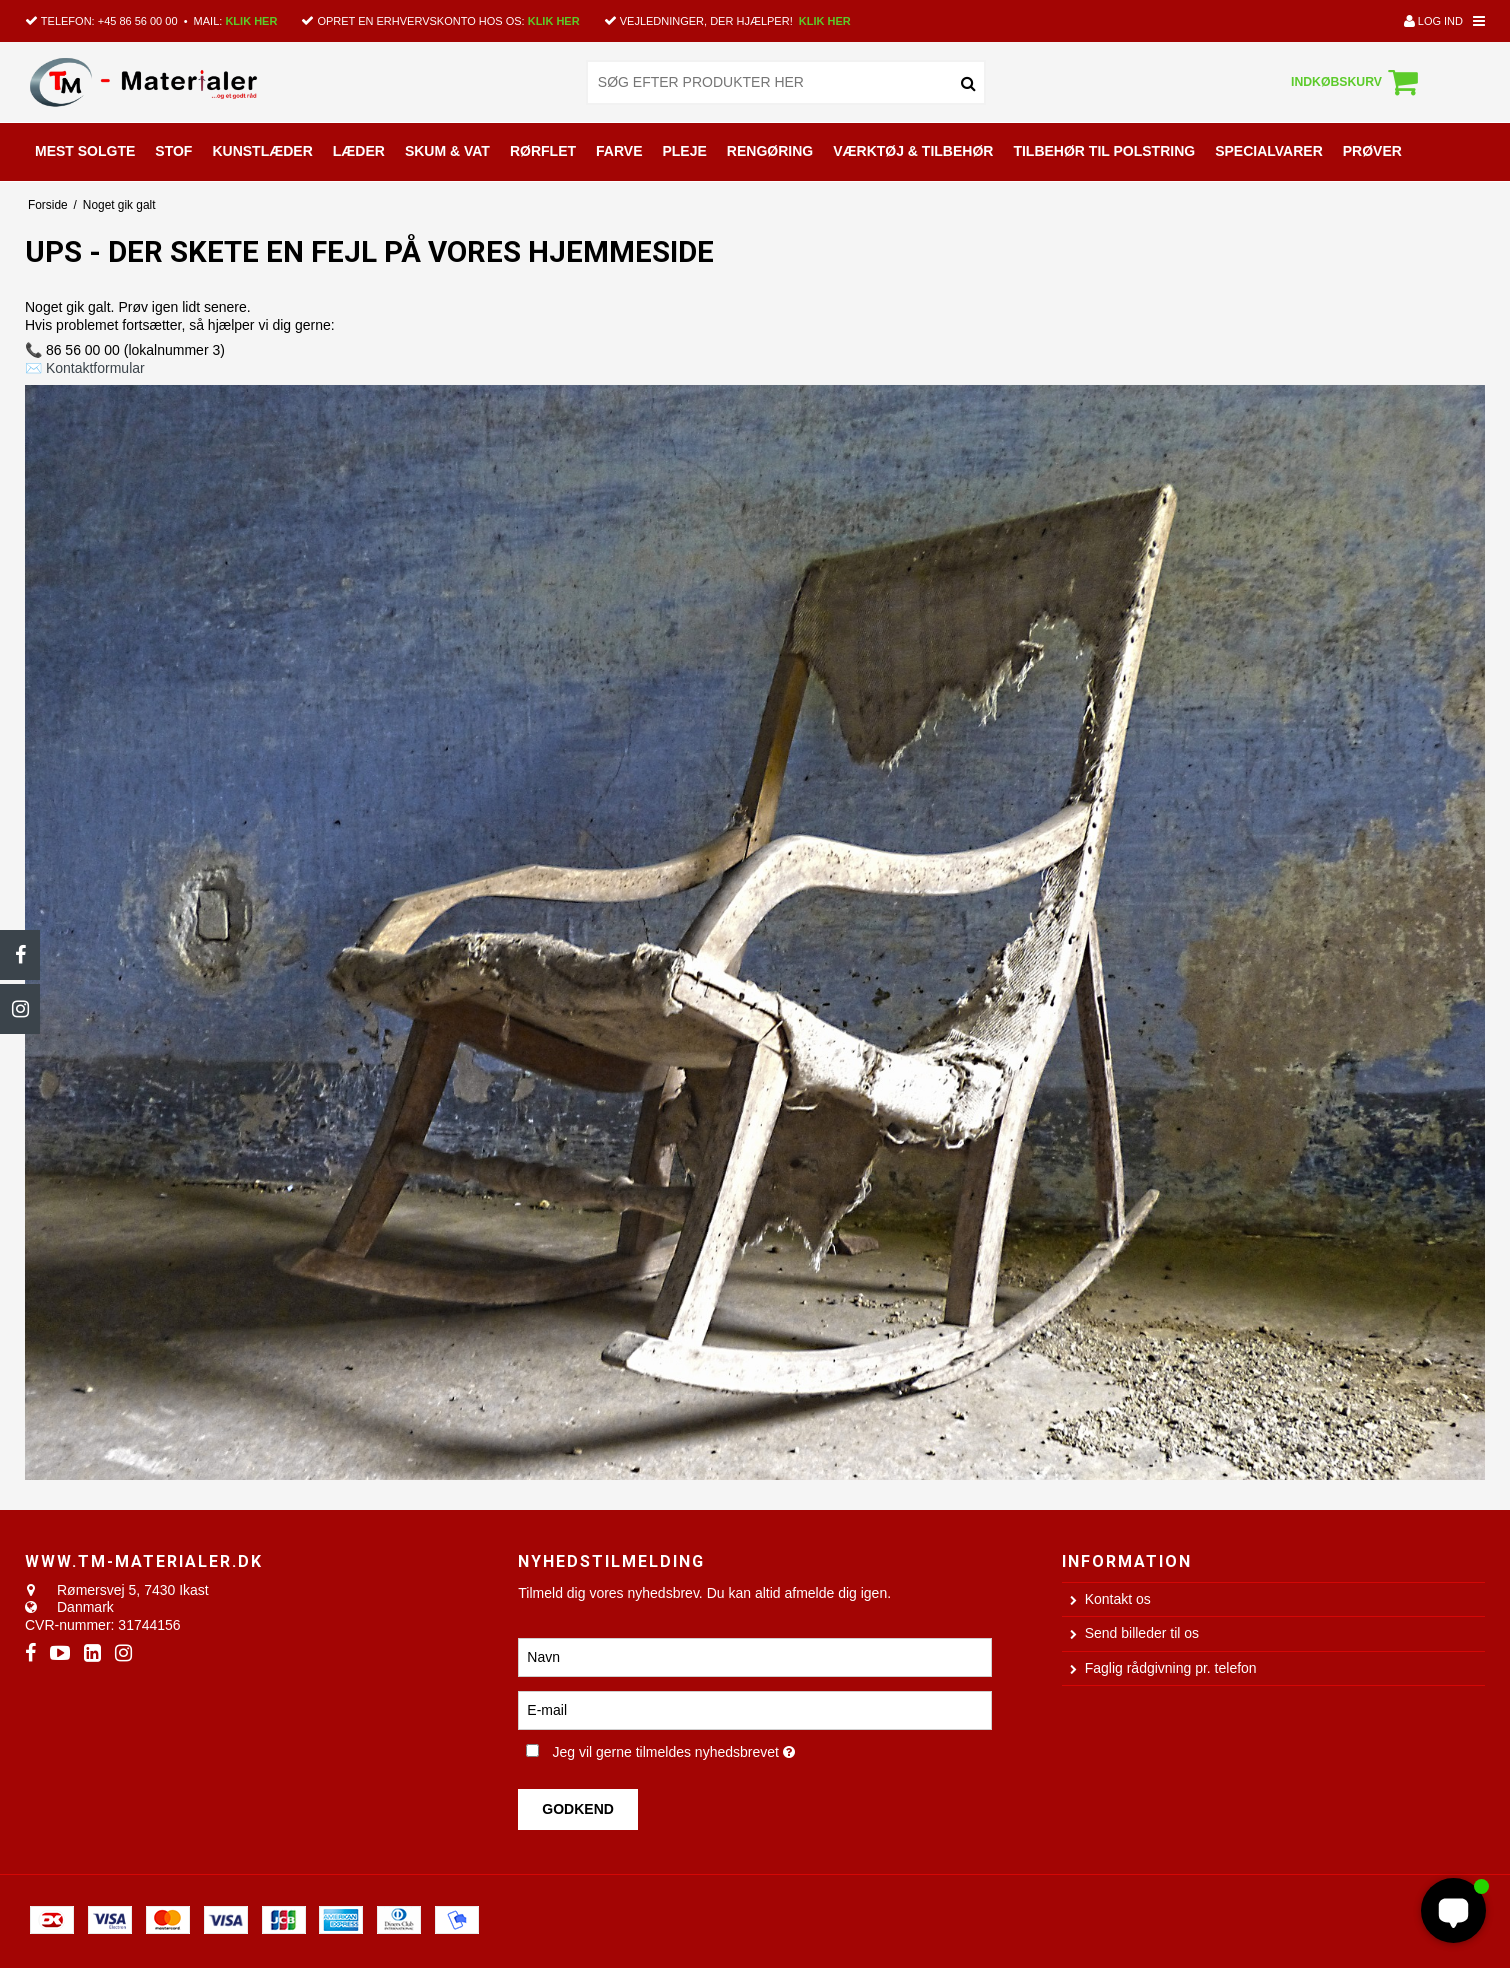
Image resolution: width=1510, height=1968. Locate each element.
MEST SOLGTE (85, 151)
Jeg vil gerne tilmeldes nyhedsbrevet (738, 1749)
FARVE (619, 151)
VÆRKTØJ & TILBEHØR (913, 151)
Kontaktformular (95, 368)
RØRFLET (543, 151)
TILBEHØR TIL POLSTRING (1104, 151)
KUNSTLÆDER (262, 151)
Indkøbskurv (1357, 82)
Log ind (1433, 21)
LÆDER (359, 151)
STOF (173, 151)
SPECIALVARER (1269, 151)
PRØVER (1372, 151)
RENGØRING (770, 151)
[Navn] (754, 1656)
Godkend (578, 1809)
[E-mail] (754, 1709)
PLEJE (684, 151)
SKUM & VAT (447, 151)
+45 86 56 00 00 (138, 21)
